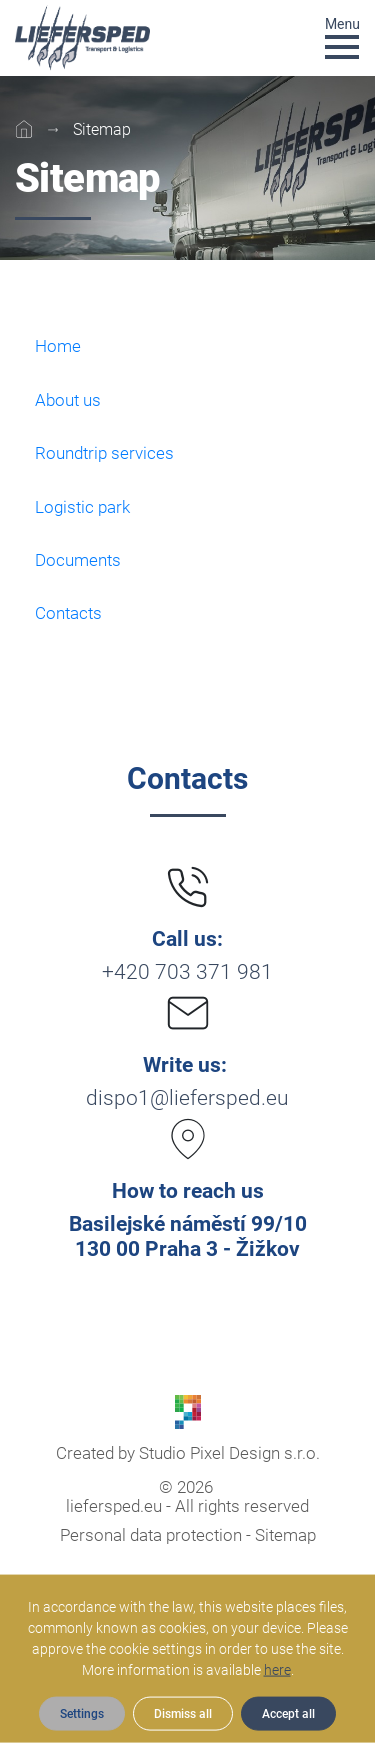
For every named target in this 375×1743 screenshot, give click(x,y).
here (277, 1670)
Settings (82, 1714)
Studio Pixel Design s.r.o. (229, 1453)
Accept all (288, 1714)
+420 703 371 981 (187, 972)
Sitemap (285, 1535)
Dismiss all (183, 1714)
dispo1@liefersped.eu (187, 1098)
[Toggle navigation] (342, 36)
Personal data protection (151, 1535)
